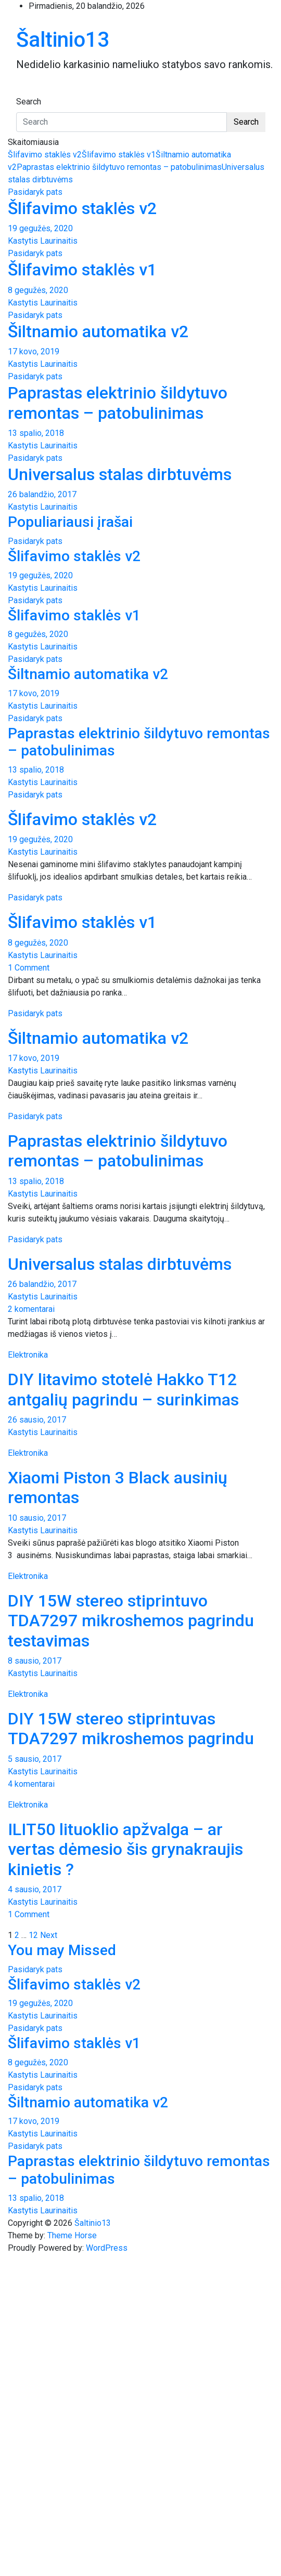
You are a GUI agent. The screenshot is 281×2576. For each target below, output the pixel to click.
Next (48, 1935)
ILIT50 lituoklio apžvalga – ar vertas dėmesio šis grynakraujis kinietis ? (125, 1849)
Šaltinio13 (62, 40)
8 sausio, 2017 (34, 1661)
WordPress (106, 2248)
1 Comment (28, 968)
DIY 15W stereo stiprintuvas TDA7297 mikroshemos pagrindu (131, 1728)
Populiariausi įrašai (70, 521)
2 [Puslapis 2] (17, 1935)
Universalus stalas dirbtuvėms (120, 474)
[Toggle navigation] (23, 92)
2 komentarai (31, 1309)
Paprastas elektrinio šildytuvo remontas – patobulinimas (119, 167)
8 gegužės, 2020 (38, 290)
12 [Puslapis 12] (33, 1935)
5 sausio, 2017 (34, 1759)
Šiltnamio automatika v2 (98, 331)
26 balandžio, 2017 (42, 494)
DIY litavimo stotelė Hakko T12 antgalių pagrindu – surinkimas (123, 1389)
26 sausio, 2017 (37, 1420)
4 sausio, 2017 (34, 1889)
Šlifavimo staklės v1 (119, 155)
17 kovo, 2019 (33, 351)
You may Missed (62, 1950)
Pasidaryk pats (35, 192)
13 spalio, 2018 (36, 433)
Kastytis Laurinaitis (43, 241)
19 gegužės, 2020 (40, 228)
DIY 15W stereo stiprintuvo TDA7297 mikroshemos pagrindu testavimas (131, 1621)
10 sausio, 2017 (37, 1518)
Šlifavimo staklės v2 (45, 155)
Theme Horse (72, 2235)
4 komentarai (31, 1784)
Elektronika (28, 1355)
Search (28, 102)
